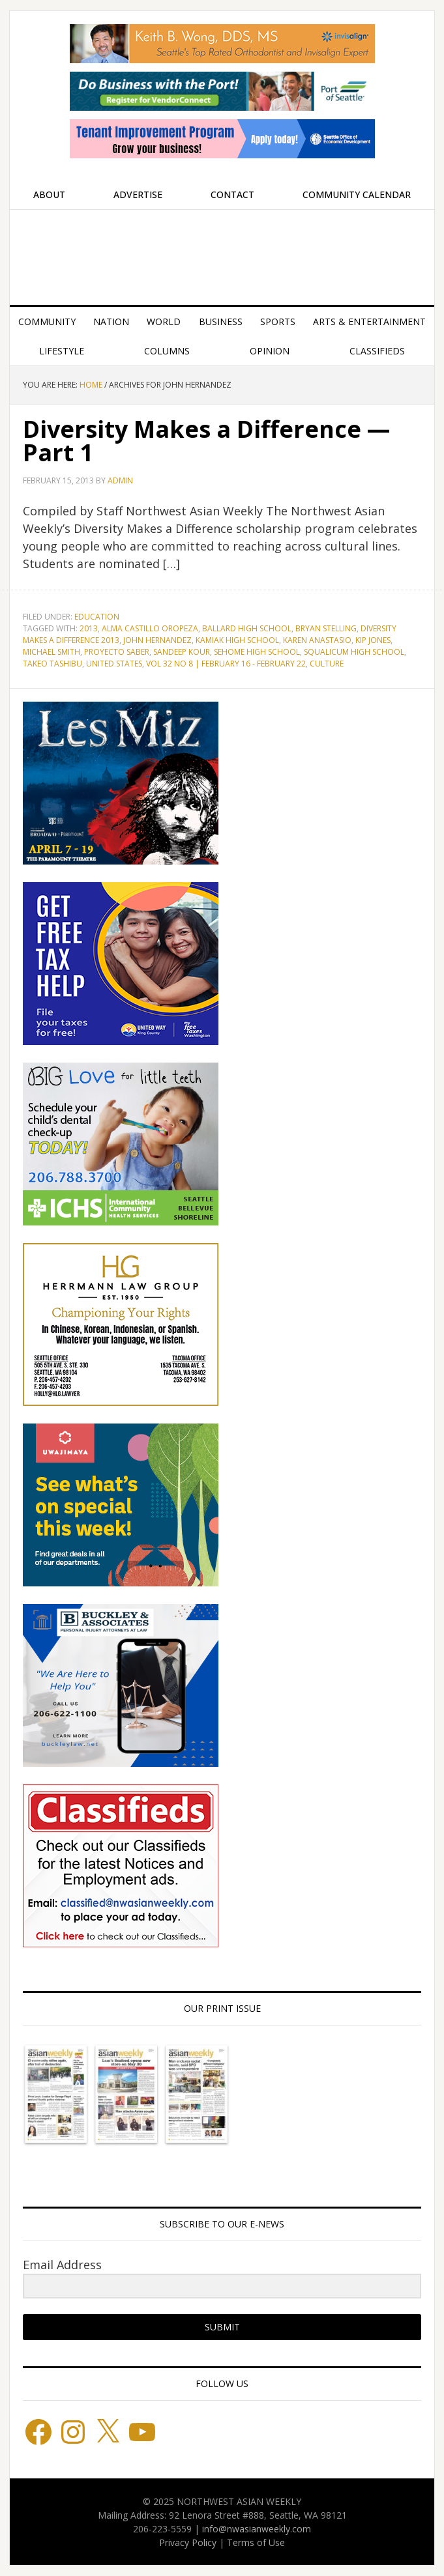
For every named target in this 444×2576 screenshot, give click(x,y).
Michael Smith (51, 651)
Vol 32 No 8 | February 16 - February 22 (226, 663)
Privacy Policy (187, 2542)
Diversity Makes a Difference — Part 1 (206, 440)
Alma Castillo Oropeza (150, 628)
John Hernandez (157, 640)
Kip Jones (373, 640)
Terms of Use (256, 2542)
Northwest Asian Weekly (222, 252)
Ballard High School (246, 628)
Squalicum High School (354, 651)
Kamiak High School (237, 640)
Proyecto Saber (116, 651)
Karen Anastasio (317, 640)
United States (114, 663)
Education (96, 616)
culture (327, 663)
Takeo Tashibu (52, 663)
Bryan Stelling (326, 628)
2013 (89, 628)
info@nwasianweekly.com (256, 2529)
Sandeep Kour (181, 651)
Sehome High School (257, 651)
